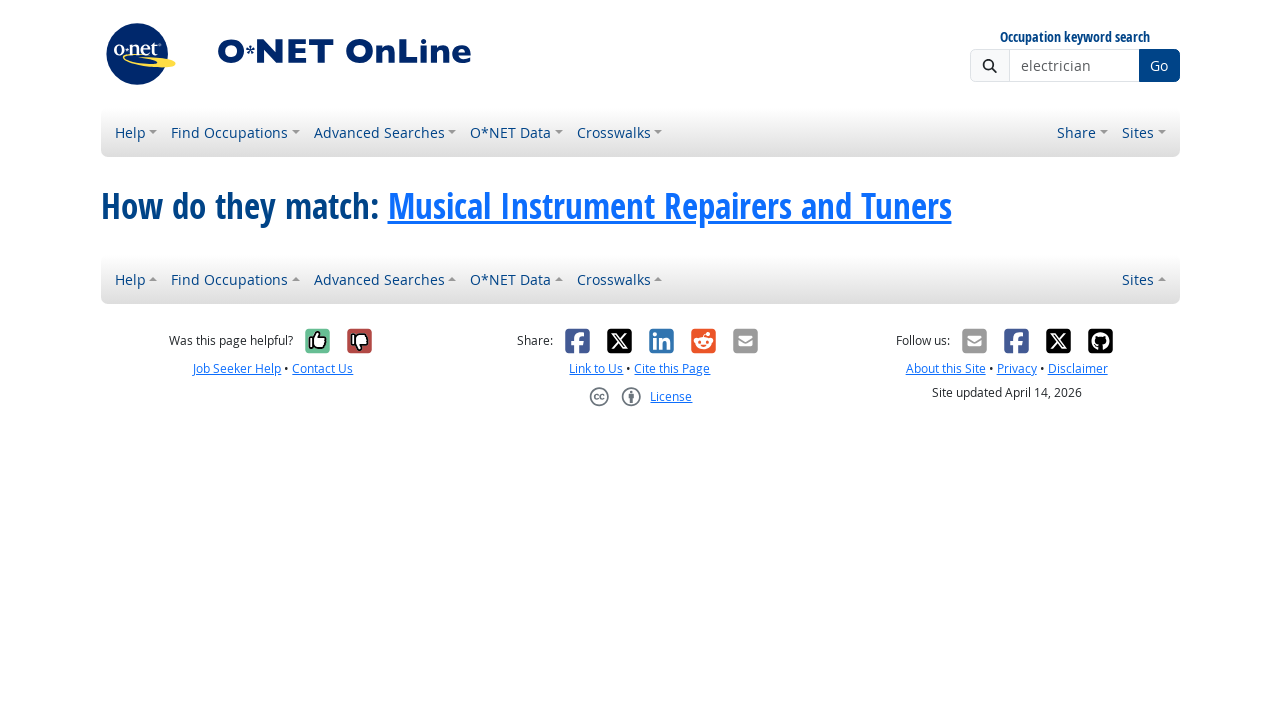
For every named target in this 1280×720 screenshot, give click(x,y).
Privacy (1017, 368)
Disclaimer (1078, 368)
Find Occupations (229, 132)
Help (130, 132)
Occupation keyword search (1075, 37)
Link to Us (596, 368)
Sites (1138, 132)
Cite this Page (672, 368)
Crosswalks (614, 132)
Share (1076, 132)
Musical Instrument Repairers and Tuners (670, 206)
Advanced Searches (379, 132)
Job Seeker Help (237, 368)
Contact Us (322, 368)
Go (1159, 65)
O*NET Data (510, 132)
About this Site (946, 368)
